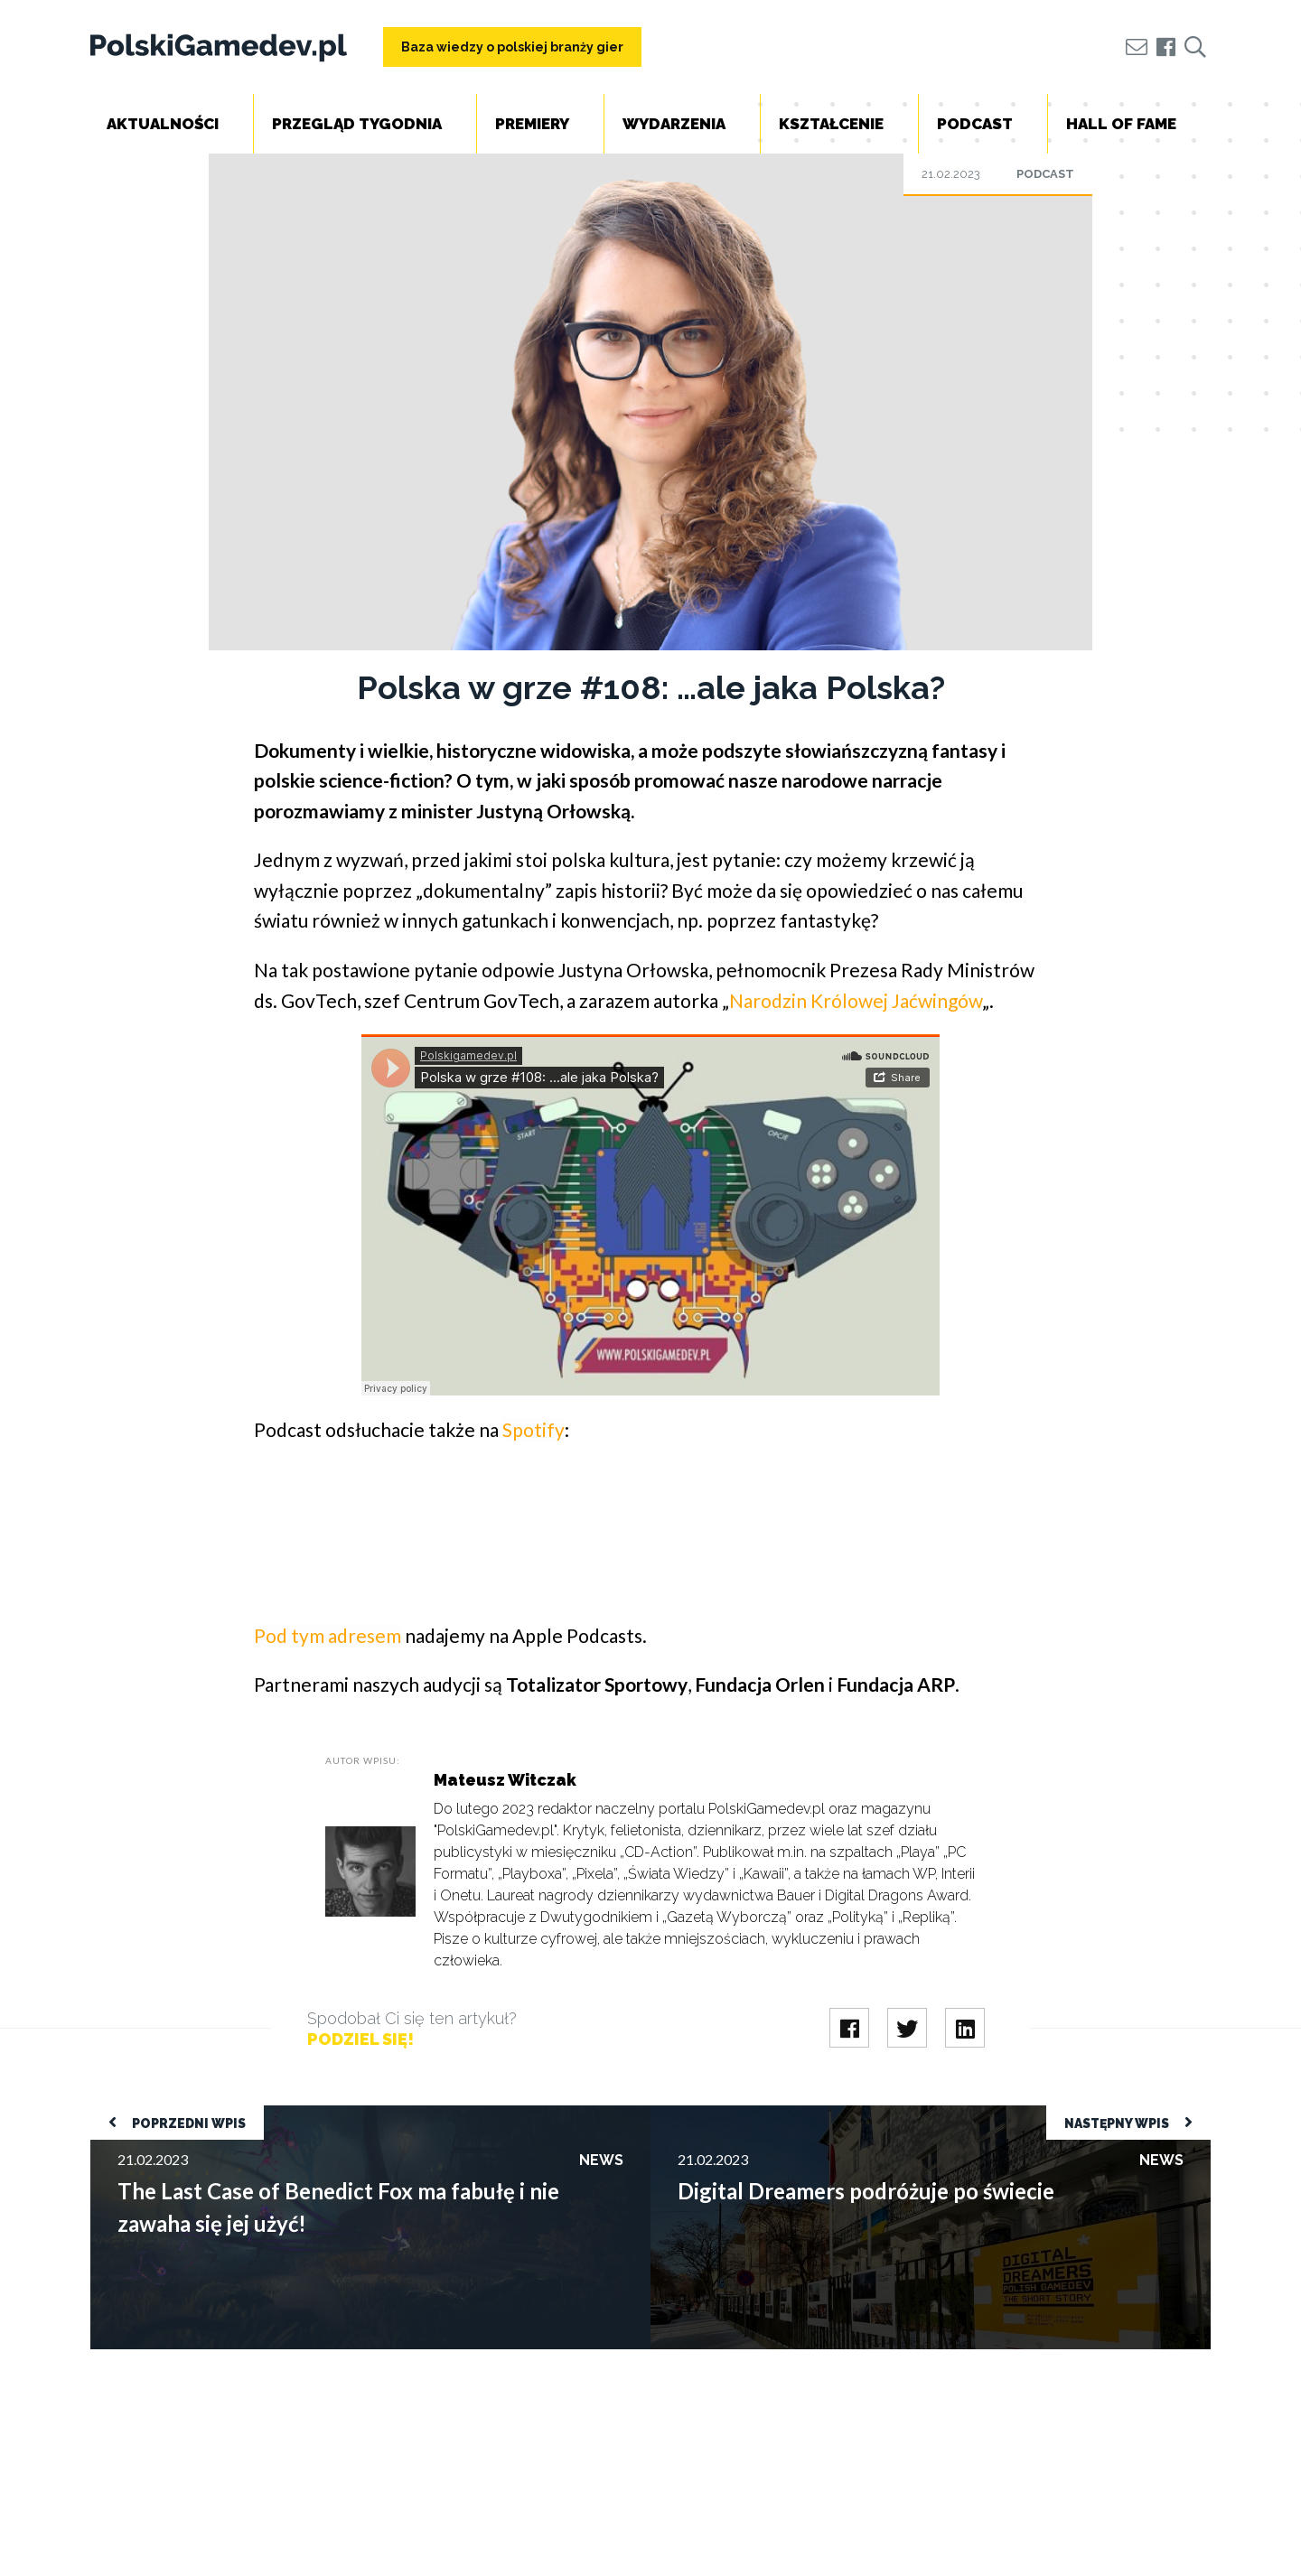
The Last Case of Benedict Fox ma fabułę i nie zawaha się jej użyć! (290, 2114)
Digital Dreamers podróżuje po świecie (770, 2114)
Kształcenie (831, 124)
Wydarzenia (673, 124)
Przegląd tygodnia (357, 124)
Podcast (975, 124)
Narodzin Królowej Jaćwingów (855, 1000)
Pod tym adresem (327, 1635)
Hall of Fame (1121, 124)
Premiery (532, 124)
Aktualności (163, 124)
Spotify (533, 1429)
